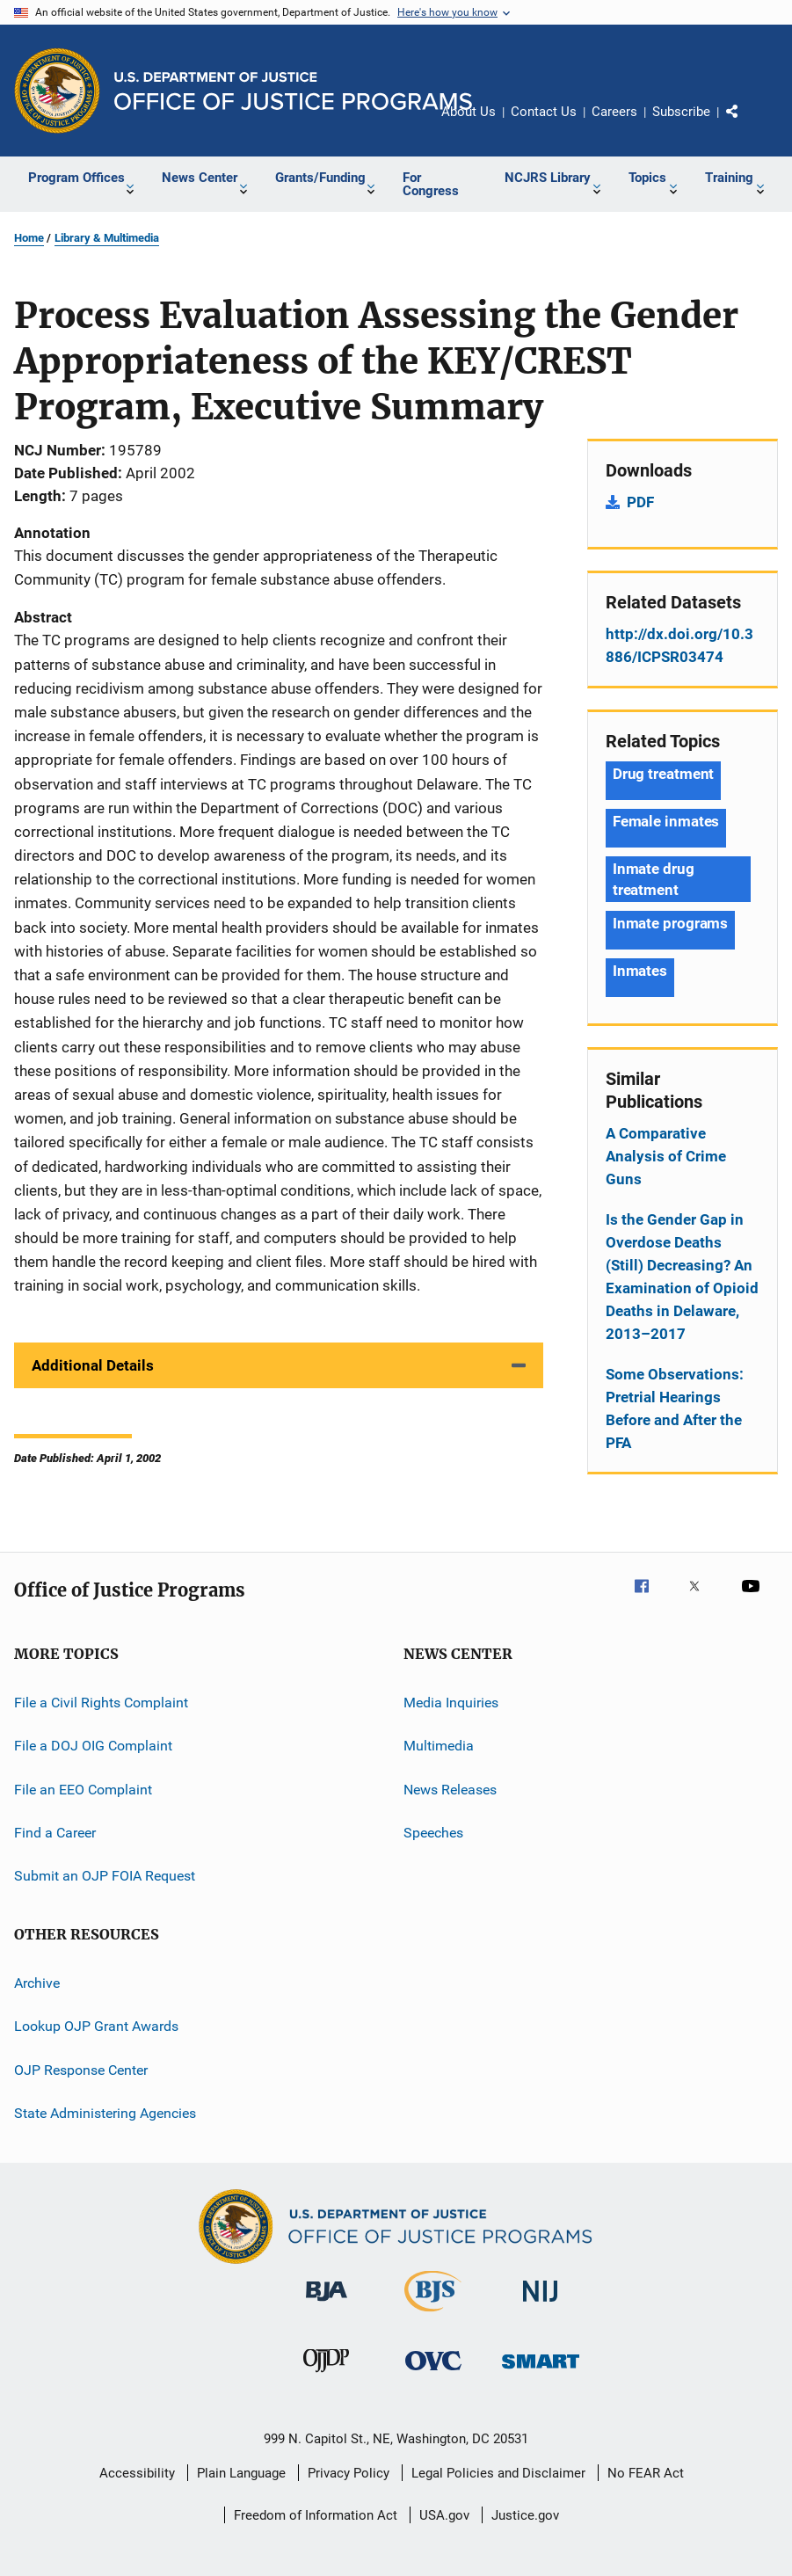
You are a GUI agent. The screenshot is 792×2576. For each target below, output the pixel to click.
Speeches (433, 1832)
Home (29, 237)
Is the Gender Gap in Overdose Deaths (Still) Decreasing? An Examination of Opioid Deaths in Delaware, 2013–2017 (682, 1277)
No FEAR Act (645, 2473)
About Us (468, 112)
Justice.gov (525, 2515)
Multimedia (438, 1745)
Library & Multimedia (106, 237)
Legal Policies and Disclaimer (498, 2473)
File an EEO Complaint (83, 1789)
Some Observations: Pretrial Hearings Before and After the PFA (675, 1408)
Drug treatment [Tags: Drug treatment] (664, 773)
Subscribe (681, 112)
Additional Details (93, 1365)
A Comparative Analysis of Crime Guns (666, 1156)
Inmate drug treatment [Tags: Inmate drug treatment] (653, 879)
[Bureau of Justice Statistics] (432, 2315)
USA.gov (444, 2515)
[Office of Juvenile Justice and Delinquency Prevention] (326, 2375)
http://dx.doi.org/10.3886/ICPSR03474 (679, 645)
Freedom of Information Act (315, 2515)
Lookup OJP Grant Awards (96, 2026)
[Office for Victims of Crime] (433, 2373)
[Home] (293, 91)
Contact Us (544, 112)
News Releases (450, 1789)
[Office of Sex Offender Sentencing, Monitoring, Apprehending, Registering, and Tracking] (540, 2372)
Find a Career (55, 1832)
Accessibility (137, 2473)
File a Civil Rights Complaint (101, 1702)
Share (746, 124)
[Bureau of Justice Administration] (326, 2304)
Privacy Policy (348, 2473)
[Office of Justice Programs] (57, 90)
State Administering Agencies (105, 2113)
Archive (37, 1983)
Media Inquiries (450, 1702)
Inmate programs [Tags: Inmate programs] (671, 923)
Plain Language (241, 2473)
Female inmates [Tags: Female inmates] (666, 821)
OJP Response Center (81, 2069)
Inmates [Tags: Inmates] (640, 970)
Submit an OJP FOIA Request (104, 1875)
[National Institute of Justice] (540, 2304)
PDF (640, 502)
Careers (614, 112)
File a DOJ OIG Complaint (93, 1745)
